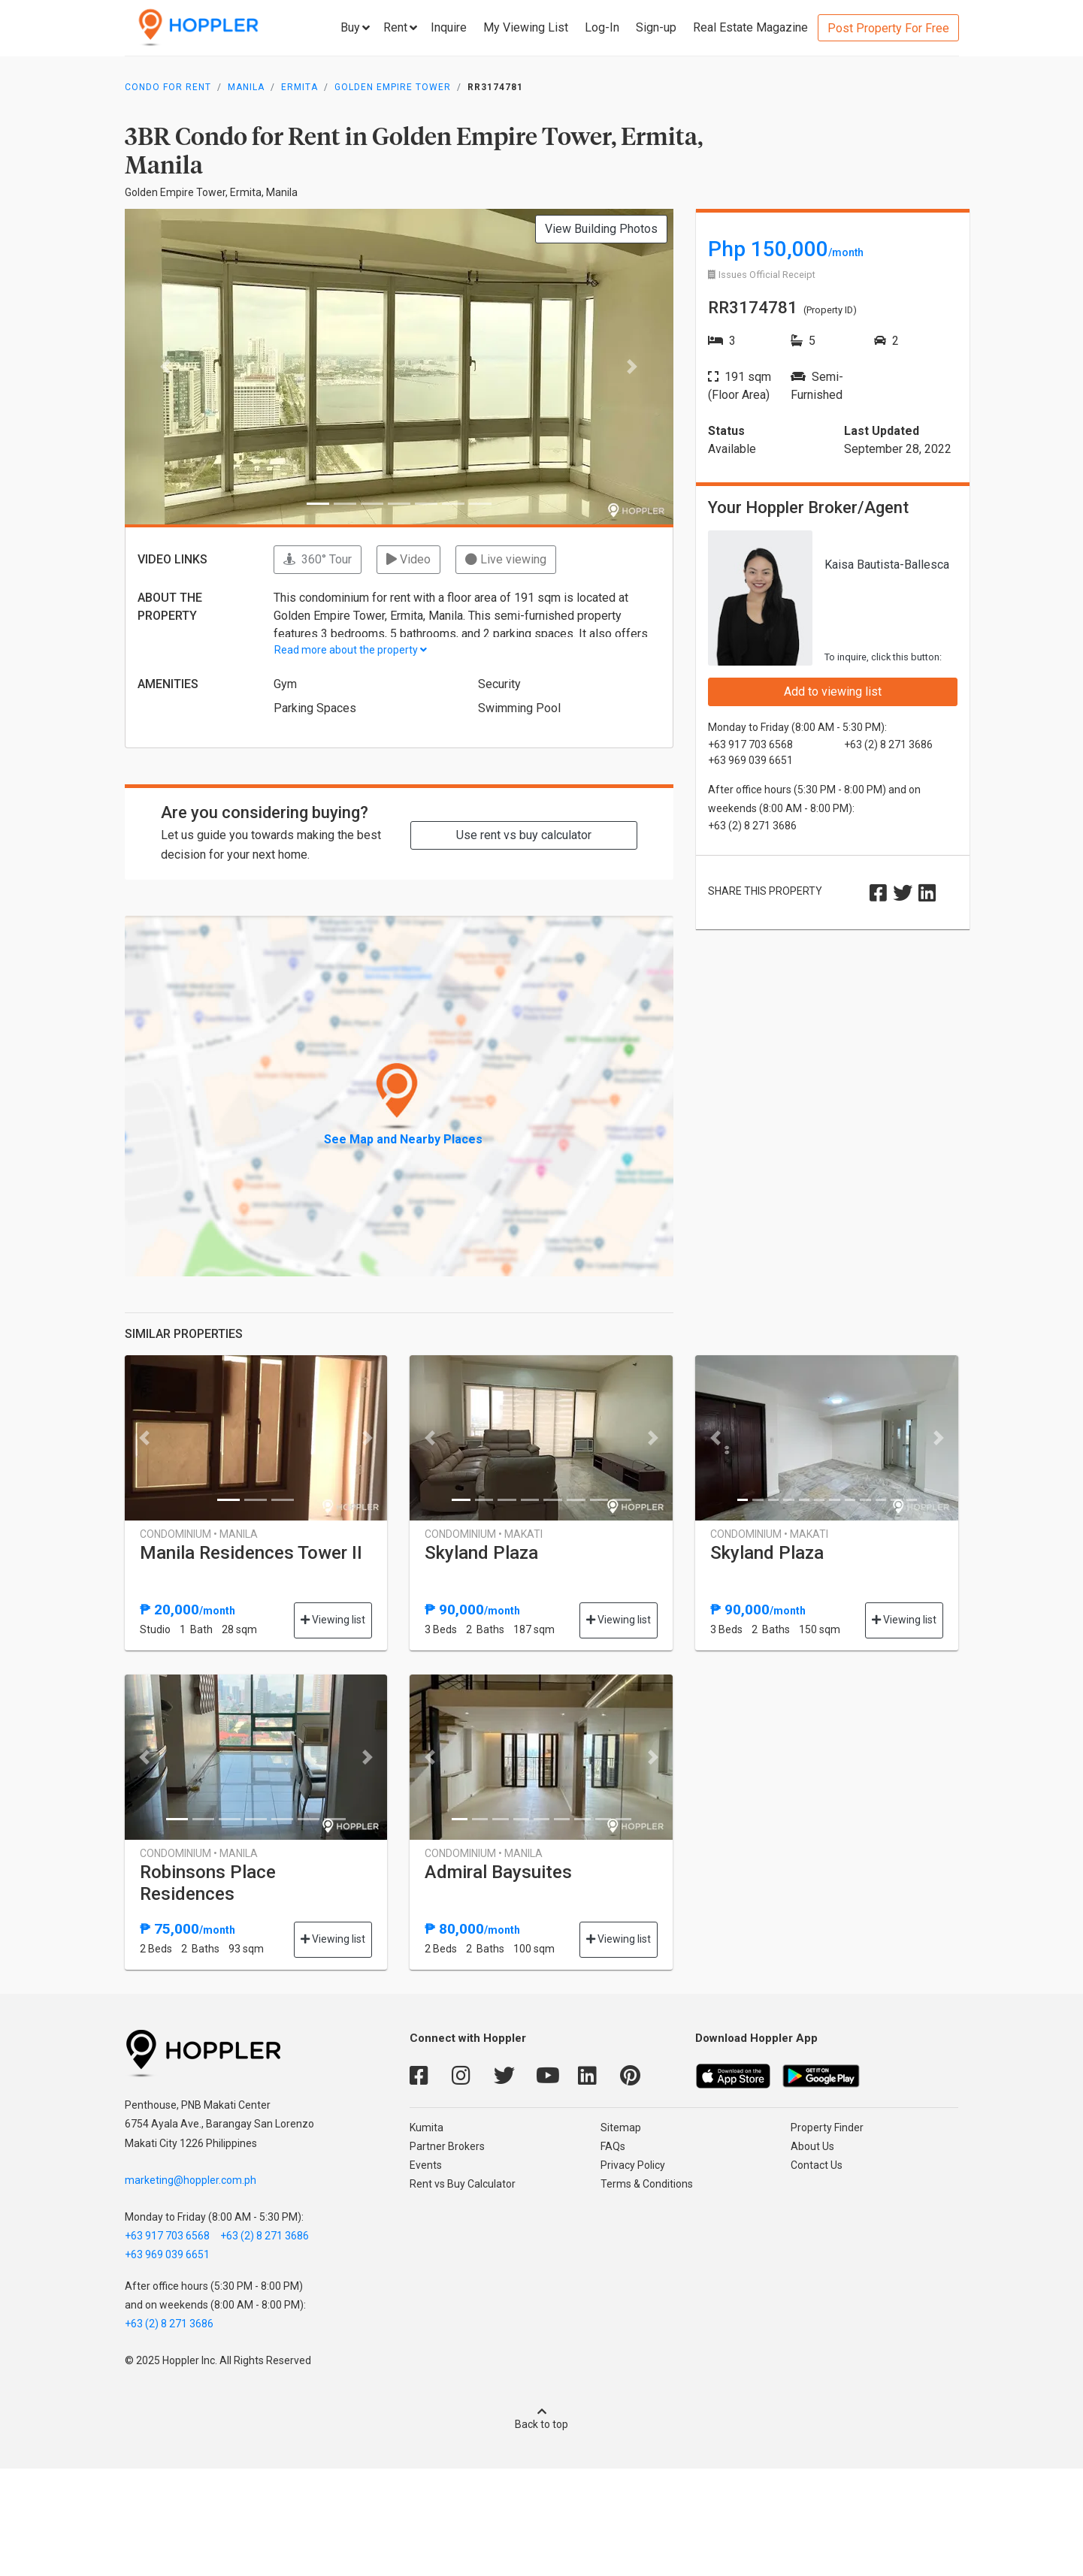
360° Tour (317, 559)
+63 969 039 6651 (167, 2254)
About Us (812, 2146)
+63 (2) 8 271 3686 (264, 2236)
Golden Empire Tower (392, 87)
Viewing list (333, 1620)
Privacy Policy (632, 2165)
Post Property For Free (888, 28)
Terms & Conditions (646, 2184)
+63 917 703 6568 (167, 2236)
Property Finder (827, 2128)
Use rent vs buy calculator (523, 835)
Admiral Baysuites (498, 1872)
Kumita (426, 2128)
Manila (246, 87)
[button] (166, 366)
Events (426, 2165)
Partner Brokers (447, 2146)
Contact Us (817, 2165)
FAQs (612, 2146)
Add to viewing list (833, 691)
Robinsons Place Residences (208, 1883)
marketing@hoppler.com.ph (190, 2180)
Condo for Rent (168, 87)
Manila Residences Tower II (251, 1552)
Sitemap (620, 2128)
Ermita (299, 87)
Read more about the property (350, 650)
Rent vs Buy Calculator (463, 2184)
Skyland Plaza (481, 1552)
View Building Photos (601, 229)
